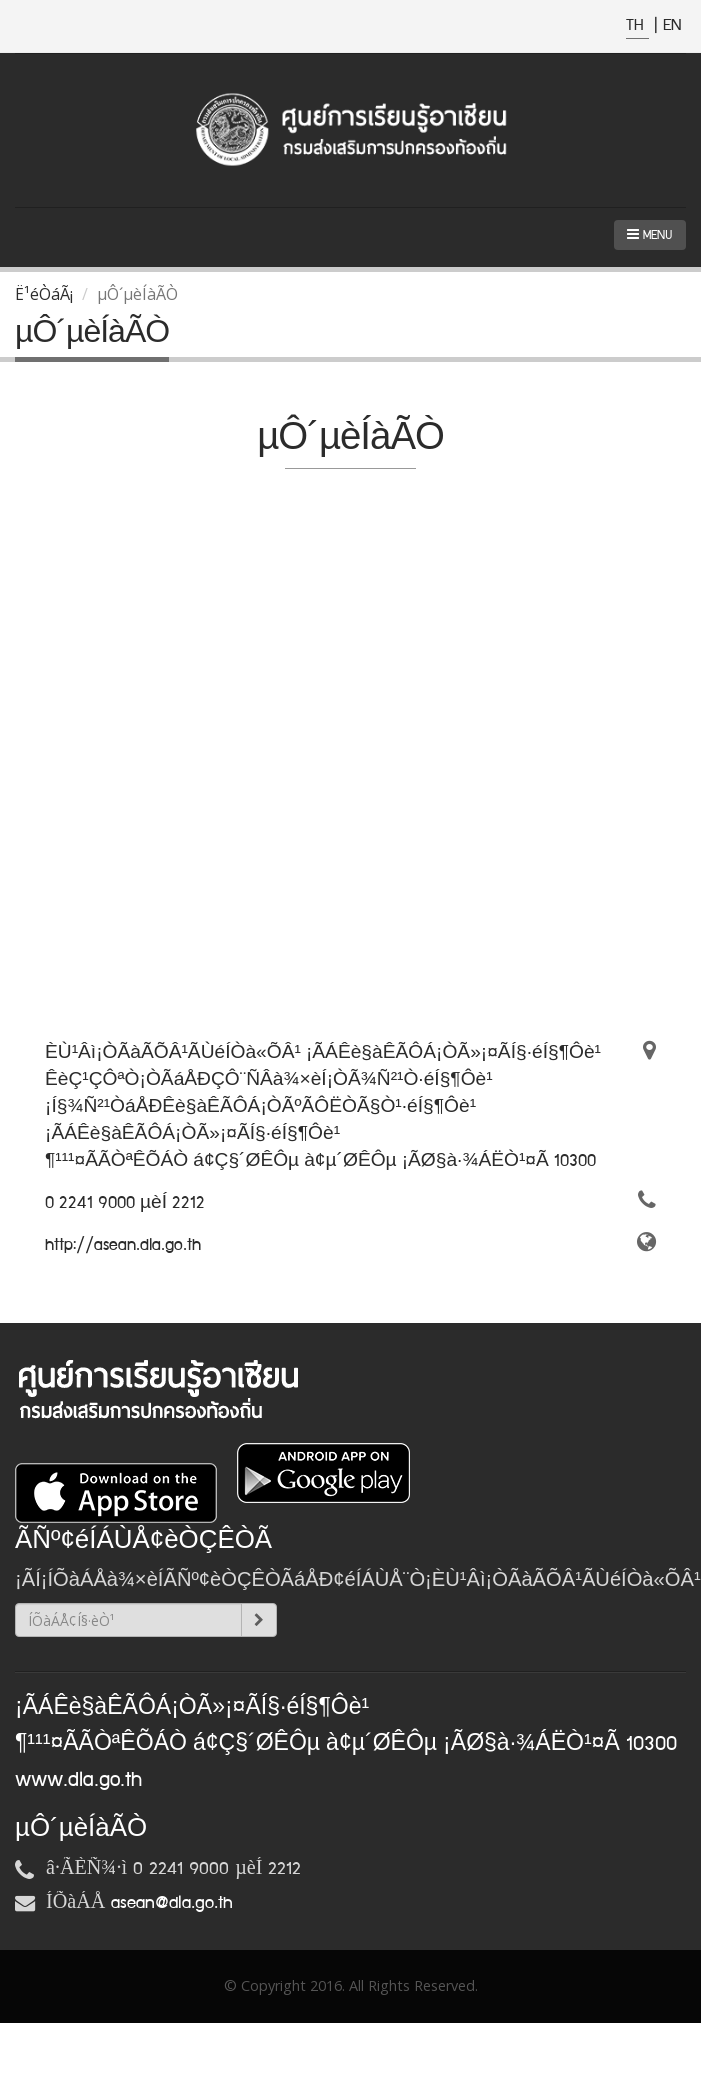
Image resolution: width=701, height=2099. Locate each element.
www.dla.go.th (78, 1780)
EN (672, 25)
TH (637, 25)
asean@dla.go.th (172, 1903)
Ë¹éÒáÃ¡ (44, 294)
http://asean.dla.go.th (123, 1245)
